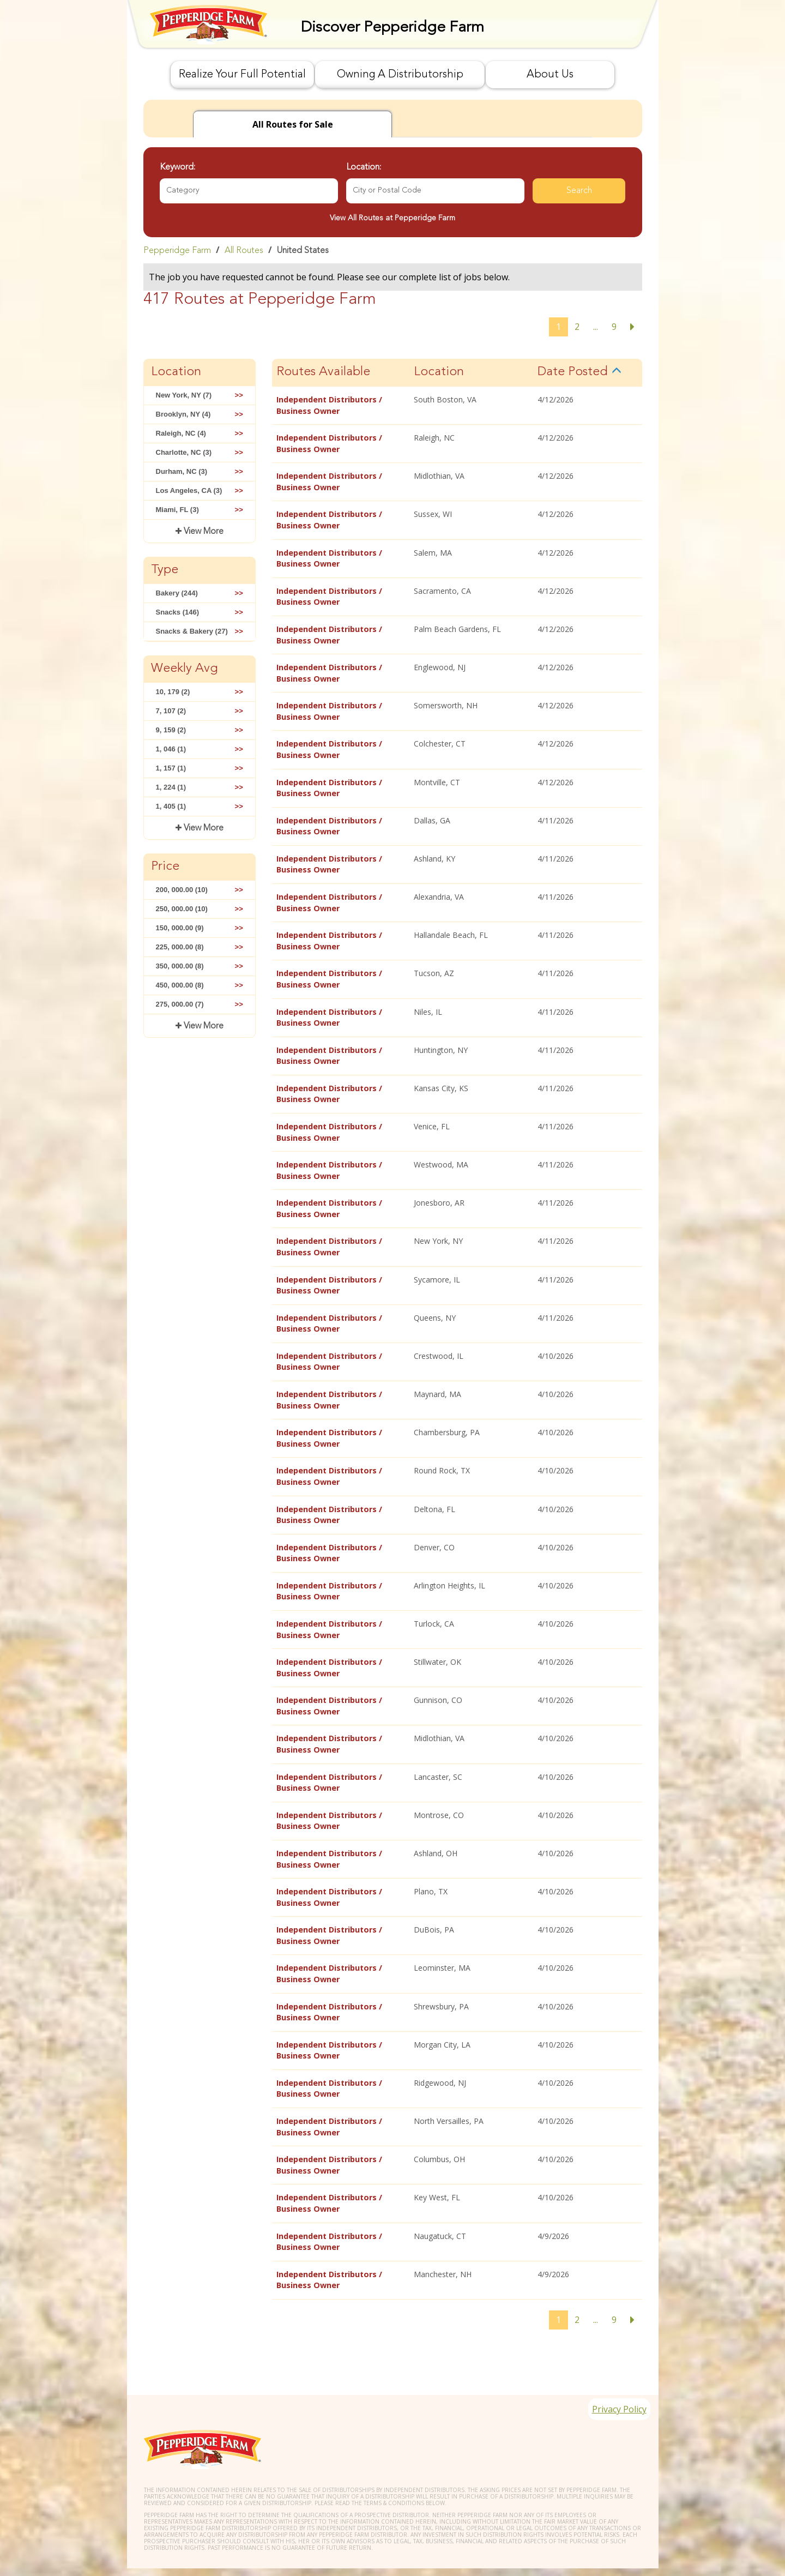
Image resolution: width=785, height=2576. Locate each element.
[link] (392, 250)
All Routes (244, 250)
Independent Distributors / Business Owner (329, 405)
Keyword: (177, 167)
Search (579, 190)
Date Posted (573, 372)
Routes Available (323, 372)
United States (303, 250)
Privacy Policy (614, 2382)
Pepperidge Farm (177, 250)
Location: (363, 167)
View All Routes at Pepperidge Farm (392, 218)
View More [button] (203, 531)
